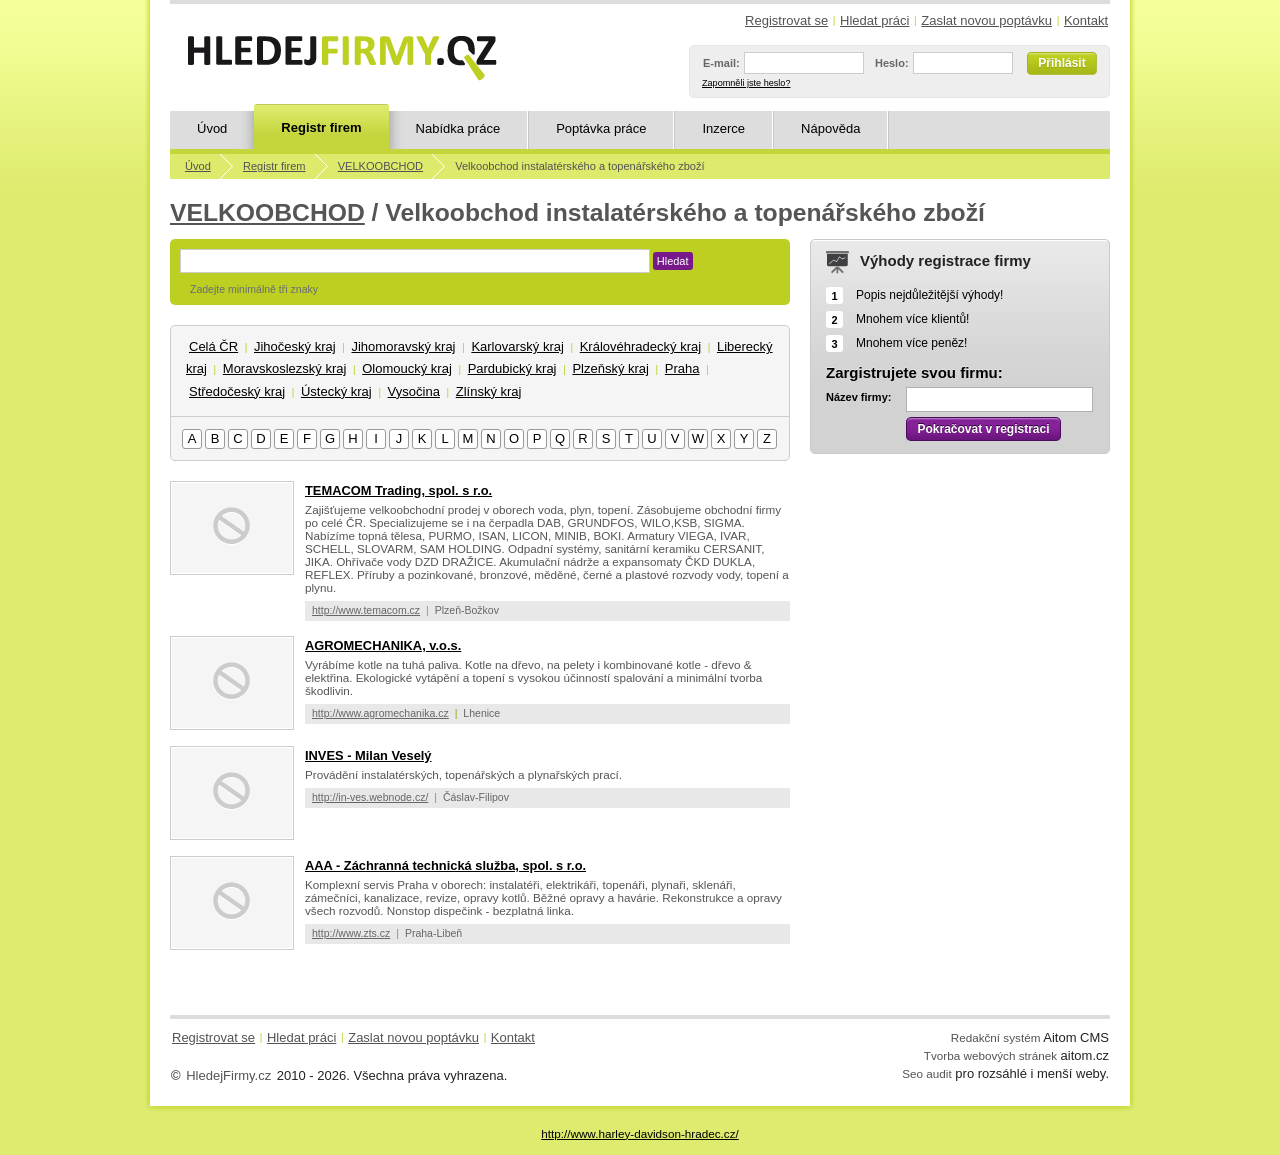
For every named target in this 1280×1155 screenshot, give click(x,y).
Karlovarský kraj (517, 346)
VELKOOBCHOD (380, 166)
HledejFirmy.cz (228, 1075)
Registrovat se (786, 20)
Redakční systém (996, 1037)
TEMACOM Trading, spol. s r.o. (398, 490)
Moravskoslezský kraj (285, 368)
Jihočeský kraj (295, 346)
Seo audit (926, 1073)
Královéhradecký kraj (640, 346)
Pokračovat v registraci (983, 429)
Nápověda (830, 128)
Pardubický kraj (512, 368)
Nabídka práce (458, 128)
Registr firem (321, 127)
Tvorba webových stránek (990, 1055)
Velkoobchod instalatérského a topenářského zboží (579, 166)
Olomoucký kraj (407, 368)
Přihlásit (1061, 63)
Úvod (212, 128)
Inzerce (723, 128)
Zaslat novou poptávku (986, 20)
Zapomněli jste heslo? (746, 83)
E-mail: (721, 63)
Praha (682, 368)
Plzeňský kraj (610, 368)
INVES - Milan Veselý (368, 755)
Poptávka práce (601, 128)
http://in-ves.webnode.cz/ (370, 797)
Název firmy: (858, 397)
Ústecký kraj (336, 391)
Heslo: (892, 63)
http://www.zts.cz (351, 933)
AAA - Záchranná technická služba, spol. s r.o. (445, 865)
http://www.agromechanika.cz (380, 713)
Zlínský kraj (489, 391)
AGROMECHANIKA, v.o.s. (383, 645)
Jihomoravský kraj (403, 346)
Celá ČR (213, 346)
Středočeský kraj (237, 391)
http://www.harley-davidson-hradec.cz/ (639, 1133)
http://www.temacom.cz (366, 610)
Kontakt (1086, 20)
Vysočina (414, 391)
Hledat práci (874, 20)
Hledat (673, 261)
